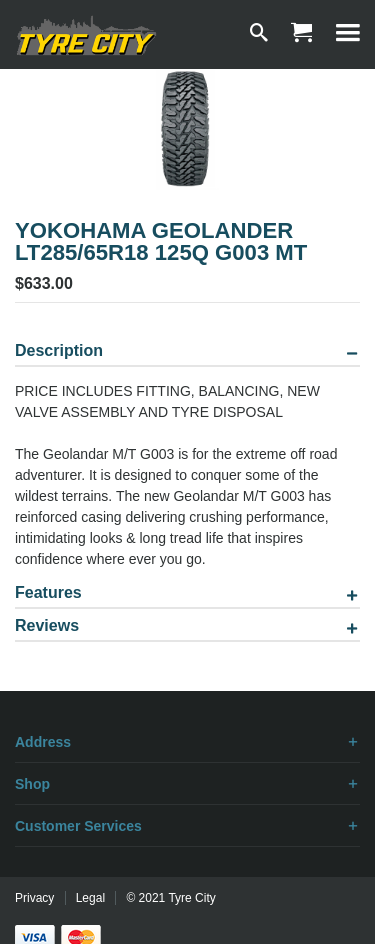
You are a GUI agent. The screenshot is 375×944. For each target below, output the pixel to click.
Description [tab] (59, 351)
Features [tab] (48, 593)
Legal (90, 898)
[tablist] (187, 497)
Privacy (34, 898)
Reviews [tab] (47, 626)
